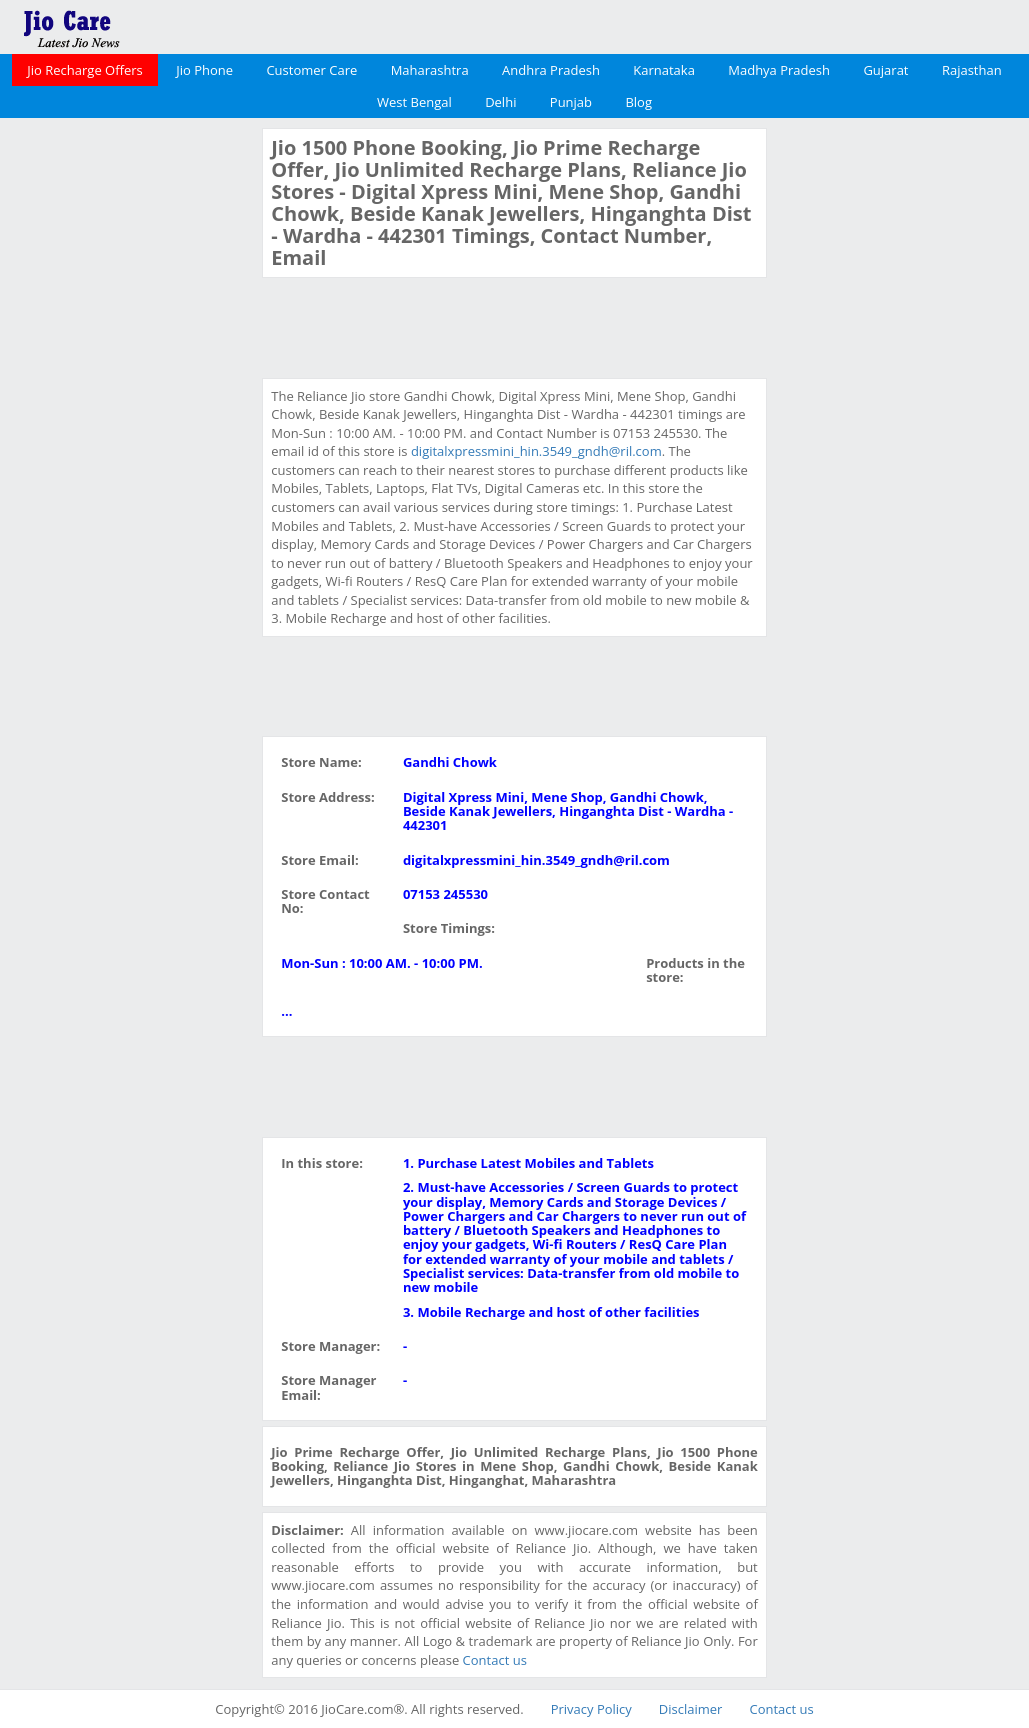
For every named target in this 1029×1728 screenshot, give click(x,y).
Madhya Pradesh (779, 70)
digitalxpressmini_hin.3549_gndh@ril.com (536, 451)
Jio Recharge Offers (84, 70)
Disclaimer (691, 1709)
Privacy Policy (591, 1709)
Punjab (571, 102)
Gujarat (885, 70)
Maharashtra (430, 70)
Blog (638, 102)
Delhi (500, 102)
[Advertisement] (129, 428)
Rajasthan (972, 70)
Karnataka (664, 70)
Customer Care (311, 70)
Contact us (495, 1660)
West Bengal (414, 102)
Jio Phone (204, 70)
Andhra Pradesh (551, 70)
